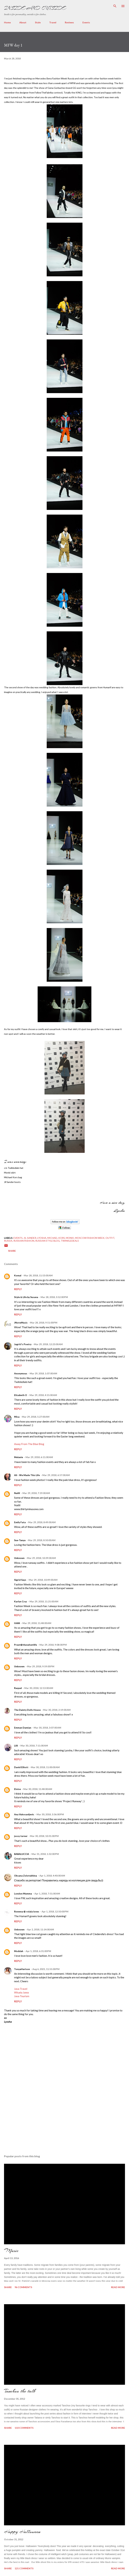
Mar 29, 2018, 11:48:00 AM (37, 1623)
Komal (17, 1275)
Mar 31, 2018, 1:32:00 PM (45, 1854)
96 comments (23, 2287)
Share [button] (12, 1250)
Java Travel (20, 1988)
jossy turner (21, 1836)
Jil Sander (30, 1237)
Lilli (16, 1745)
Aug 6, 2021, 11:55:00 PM (45, 1969)
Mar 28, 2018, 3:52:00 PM (54, 1297)
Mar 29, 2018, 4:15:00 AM (43, 1395)
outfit (109, 1237)
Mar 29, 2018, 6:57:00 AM (56, 1475)
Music (11, 2250)
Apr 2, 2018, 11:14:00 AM (40, 1929)
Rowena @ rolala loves (26, 1911)
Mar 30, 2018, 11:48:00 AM (37, 1789)
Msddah (18, 1951)
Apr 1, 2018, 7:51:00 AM (47, 1893)
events (18, 1237)
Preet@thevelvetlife (25, 1644)
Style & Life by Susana (26, 1297)
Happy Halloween (22, 2531)
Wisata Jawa (21, 1992)
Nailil (17, 1493)
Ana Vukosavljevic (24, 1814)
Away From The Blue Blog (29, 1443)
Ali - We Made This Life (27, 1475)
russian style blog (47, 1240)
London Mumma (23, 1893)
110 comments (24, 2427)
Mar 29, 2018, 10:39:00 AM (41, 1558)
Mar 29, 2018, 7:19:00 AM (36, 1493)
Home (7, 22)
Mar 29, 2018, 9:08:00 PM (53, 1644)
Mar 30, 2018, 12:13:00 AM (38, 1688)
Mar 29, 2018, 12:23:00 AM (48, 1344)
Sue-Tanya (20, 1540)
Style (38, 22)
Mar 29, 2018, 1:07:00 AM (43, 1373)
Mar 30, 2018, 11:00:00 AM (45, 1767)
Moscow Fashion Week (89, 1237)
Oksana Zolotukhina (25, 1875)
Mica (16, 1416)
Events (86, 22)
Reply (18, 1289)
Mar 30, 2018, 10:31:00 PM (44, 1836)
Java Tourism (21, 1996)
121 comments (24, 2568)
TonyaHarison (22, 1969)
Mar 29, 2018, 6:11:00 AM (39, 1457)
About (22, 22)
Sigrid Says (20, 1579)
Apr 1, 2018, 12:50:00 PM (55, 1911)
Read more (118, 2287)
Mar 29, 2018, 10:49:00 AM (43, 1579)
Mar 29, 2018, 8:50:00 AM (41, 1540)
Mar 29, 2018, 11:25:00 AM (44, 1601)
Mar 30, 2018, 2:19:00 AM (57, 1709)
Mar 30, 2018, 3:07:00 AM (47, 1727)
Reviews (69, 22)
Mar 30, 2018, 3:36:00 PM (50, 1814)
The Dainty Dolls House (27, 1709)
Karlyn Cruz (20, 1601)
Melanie (18, 1457)
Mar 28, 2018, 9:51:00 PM (43, 1322)
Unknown (19, 1558)
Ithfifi (17, 1623)
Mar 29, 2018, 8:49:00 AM (42, 1522)
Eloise (17, 1789)
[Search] (115, 6)
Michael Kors (56, 1237)
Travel (52, 22)
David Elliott (21, 1767)
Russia (8, 1240)
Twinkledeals (70, 1240)
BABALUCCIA (21, 1854)
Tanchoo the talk (19, 2391)
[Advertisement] (29, 2122)
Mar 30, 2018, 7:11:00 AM (34, 1745)
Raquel (18, 1688)
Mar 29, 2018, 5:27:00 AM (35, 1416)
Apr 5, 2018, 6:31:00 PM (38, 1951)
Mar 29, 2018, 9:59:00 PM (40, 1666)
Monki (70, 1237)
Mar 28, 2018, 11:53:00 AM (38, 1275)
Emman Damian (22, 1727)
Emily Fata (20, 1522)
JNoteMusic (21, 1322)
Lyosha (41, 1237)
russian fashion (23, 1240)
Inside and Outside (35, 8)
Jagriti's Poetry (22, 1344)
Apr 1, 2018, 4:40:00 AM (52, 1875)
